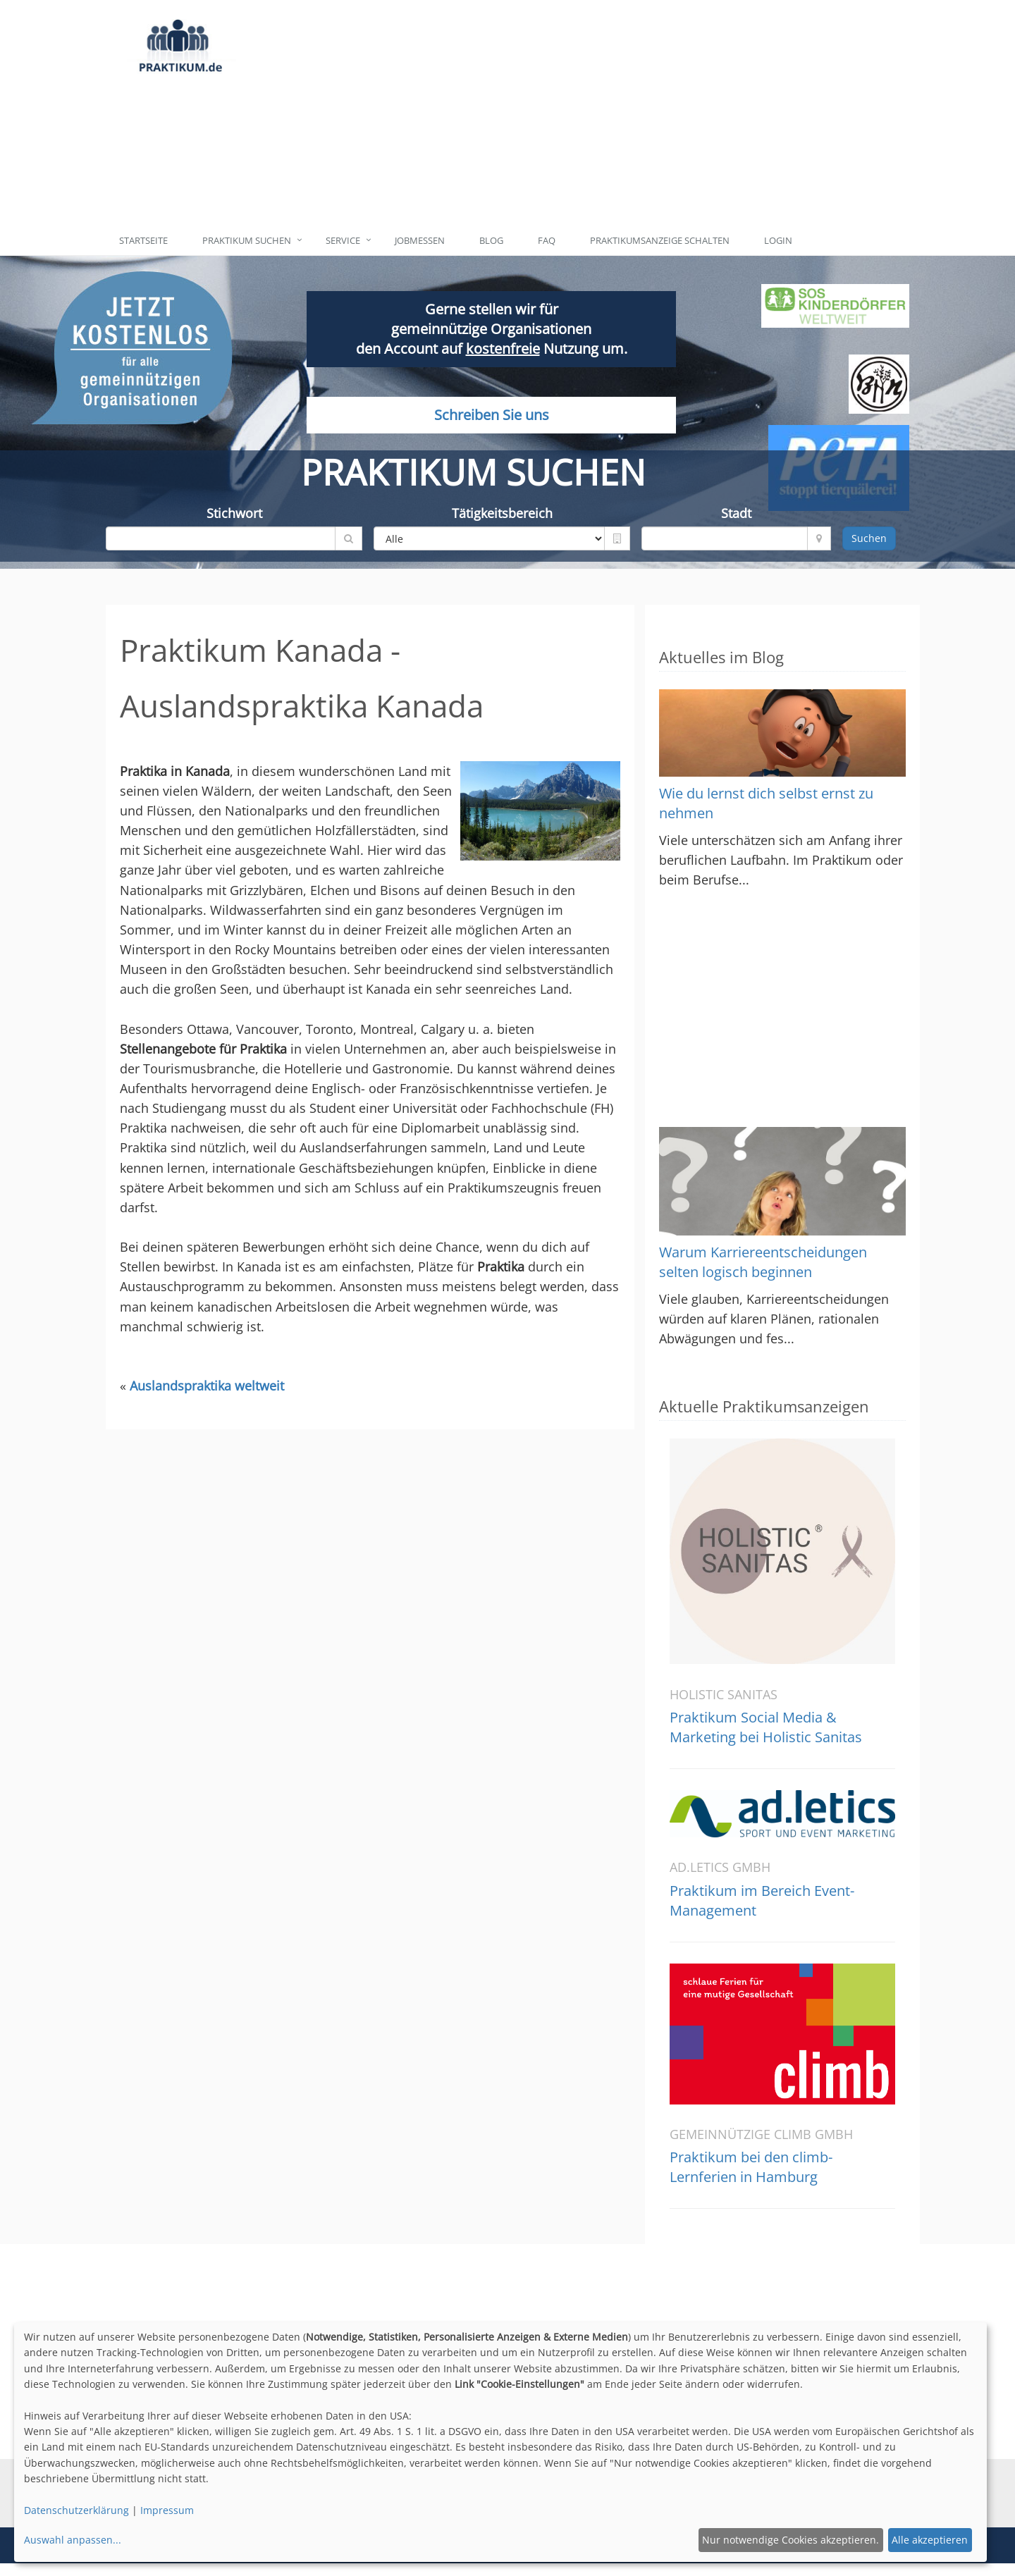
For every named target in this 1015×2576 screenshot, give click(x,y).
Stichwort (234, 513)
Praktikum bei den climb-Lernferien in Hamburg (751, 2166)
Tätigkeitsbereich (502, 513)
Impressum (167, 2510)
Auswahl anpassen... (72, 2539)
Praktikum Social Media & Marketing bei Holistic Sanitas (766, 1727)
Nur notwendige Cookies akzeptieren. (790, 2539)
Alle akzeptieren (930, 2539)
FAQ (546, 240)
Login (778, 240)
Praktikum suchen (246, 240)
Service (343, 240)
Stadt (736, 513)
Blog (491, 240)
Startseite (143, 240)
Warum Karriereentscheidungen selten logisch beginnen (763, 1262)
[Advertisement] (572, 112)
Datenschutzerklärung (76, 2510)
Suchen (869, 538)
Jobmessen (420, 240)
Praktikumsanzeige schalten (660, 240)
